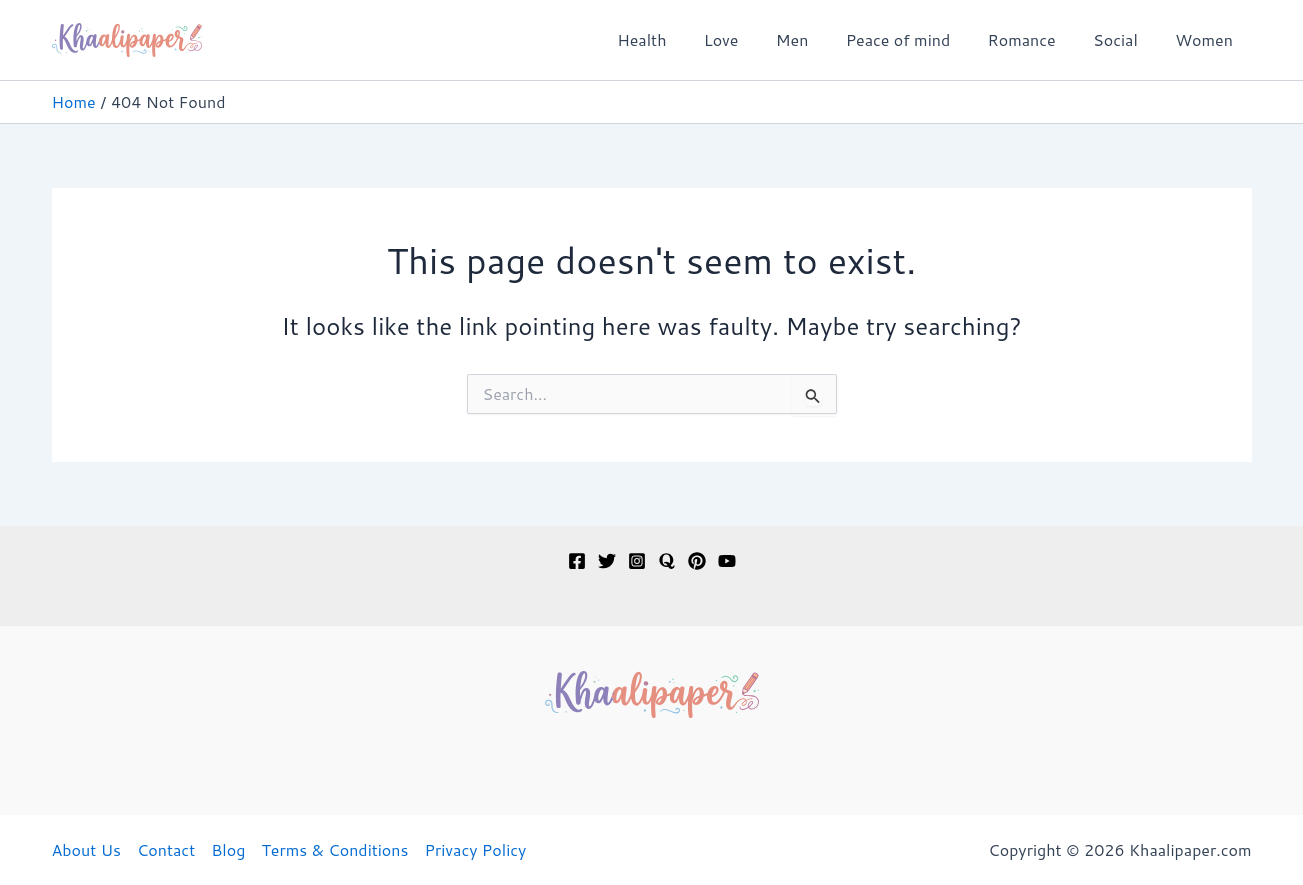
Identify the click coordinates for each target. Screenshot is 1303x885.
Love (750, 39)
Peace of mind (916, 39)
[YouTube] (727, 561)
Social (1123, 39)
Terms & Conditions (334, 849)
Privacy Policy (475, 849)
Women (1207, 39)
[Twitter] (607, 561)
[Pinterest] (697, 561)
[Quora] (667, 561)
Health (676, 39)
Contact (166, 849)
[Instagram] (637, 561)
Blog (228, 849)
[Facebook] (577, 561)
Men (816, 39)
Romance (1035, 39)
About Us (86, 849)
